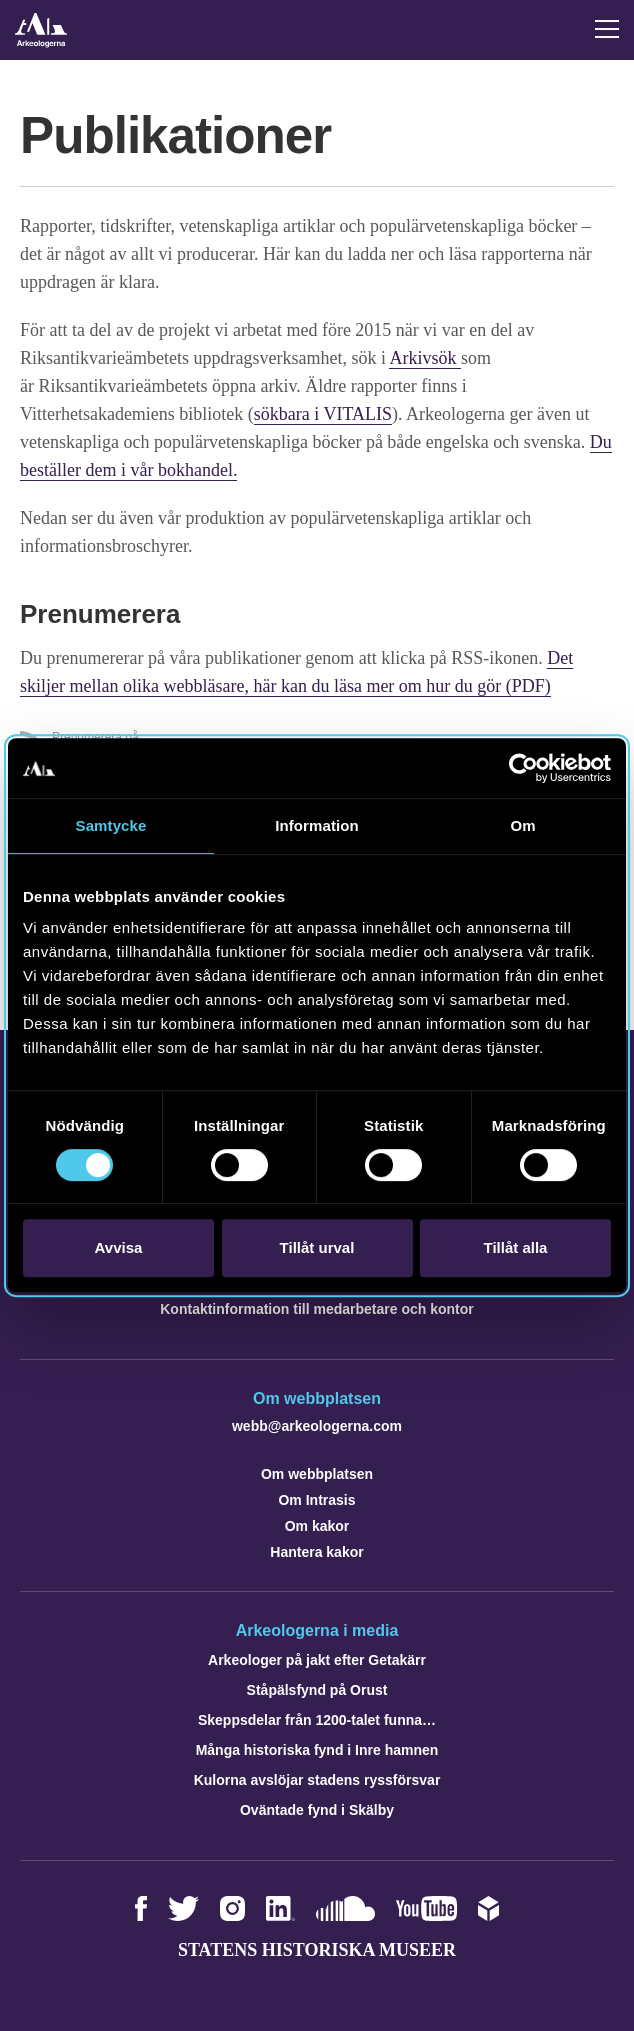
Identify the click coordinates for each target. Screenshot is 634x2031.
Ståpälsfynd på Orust (317, 1690)
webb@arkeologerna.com (317, 1426)
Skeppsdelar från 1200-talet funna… (317, 1720)
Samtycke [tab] (111, 825)
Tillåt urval (317, 1247)
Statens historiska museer (317, 1950)
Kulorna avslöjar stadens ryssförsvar (317, 1780)
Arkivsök (425, 358)
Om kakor (317, 1526)
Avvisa (119, 1247)
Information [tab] (317, 825)
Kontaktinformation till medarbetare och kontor (316, 1309)
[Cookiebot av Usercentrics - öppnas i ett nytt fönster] (523, 768)
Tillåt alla (516, 1247)
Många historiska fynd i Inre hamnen (317, 1750)
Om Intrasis (316, 1500)
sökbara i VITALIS (323, 414)
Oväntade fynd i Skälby (317, 1810)
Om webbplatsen (317, 1474)
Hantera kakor (316, 1552)
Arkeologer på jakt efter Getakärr (317, 1660)
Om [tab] (522, 825)
